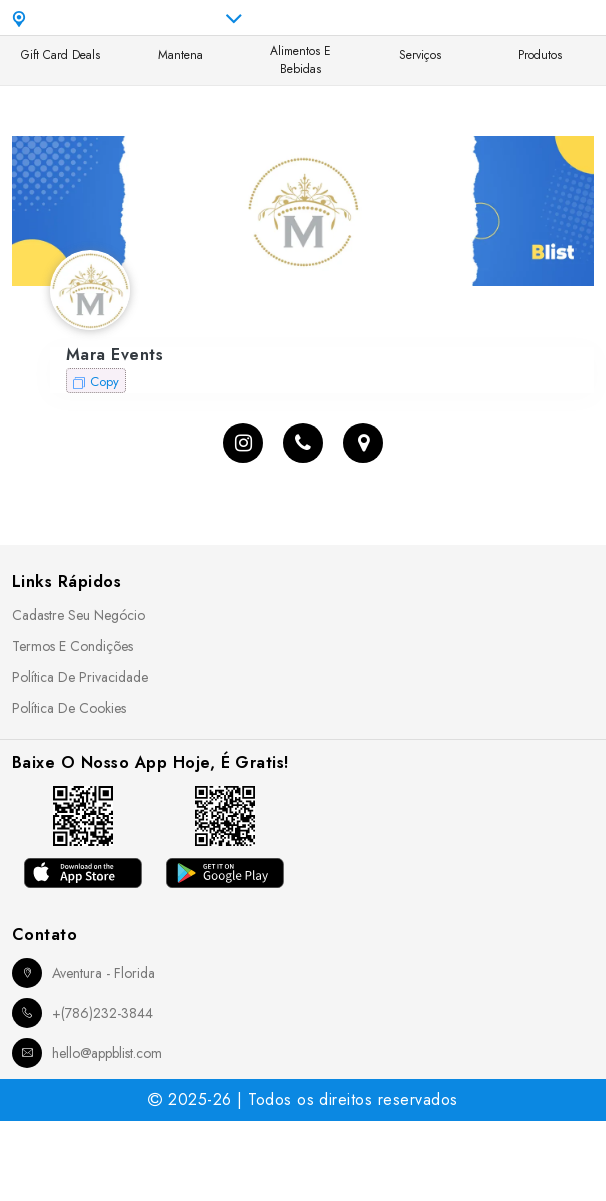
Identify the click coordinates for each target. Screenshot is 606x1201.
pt (435, 18)
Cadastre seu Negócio (78, 615)
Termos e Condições (72, 646)
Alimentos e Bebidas (300, 60)
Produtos (540, 55)
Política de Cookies (69, 708)
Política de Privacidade (80, 677)
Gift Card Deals (60, 55)
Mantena (180, 55)
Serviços (420, 55)
